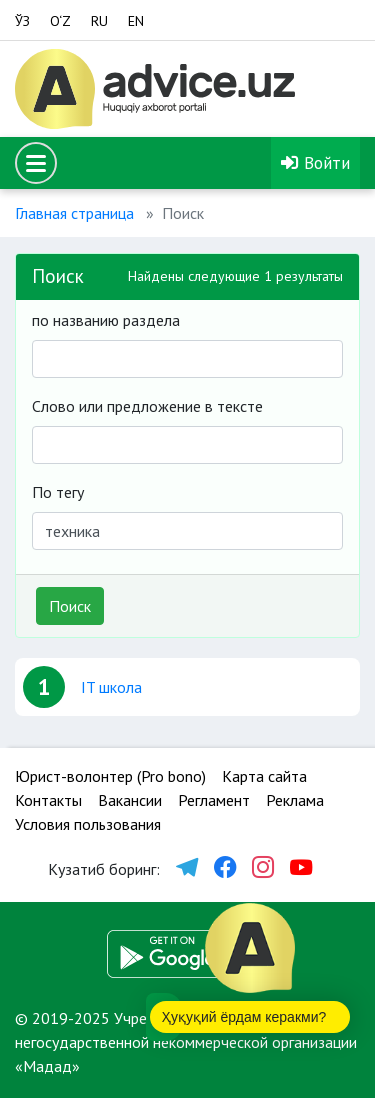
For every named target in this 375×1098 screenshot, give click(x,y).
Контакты (48, 800)
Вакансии (130, 800)
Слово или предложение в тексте (147, 406)
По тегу (58, 492)
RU (99, 21)
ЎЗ (22, 21)
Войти (315, 162)
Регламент (214, 800)
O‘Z (60, 21)
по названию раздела (106, 320)
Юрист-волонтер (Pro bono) (110, 776)
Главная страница (74, 213)
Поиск (70, 606)
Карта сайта (264, 776)
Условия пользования (88, 824)
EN (136, 21)
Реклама (295, 800)
